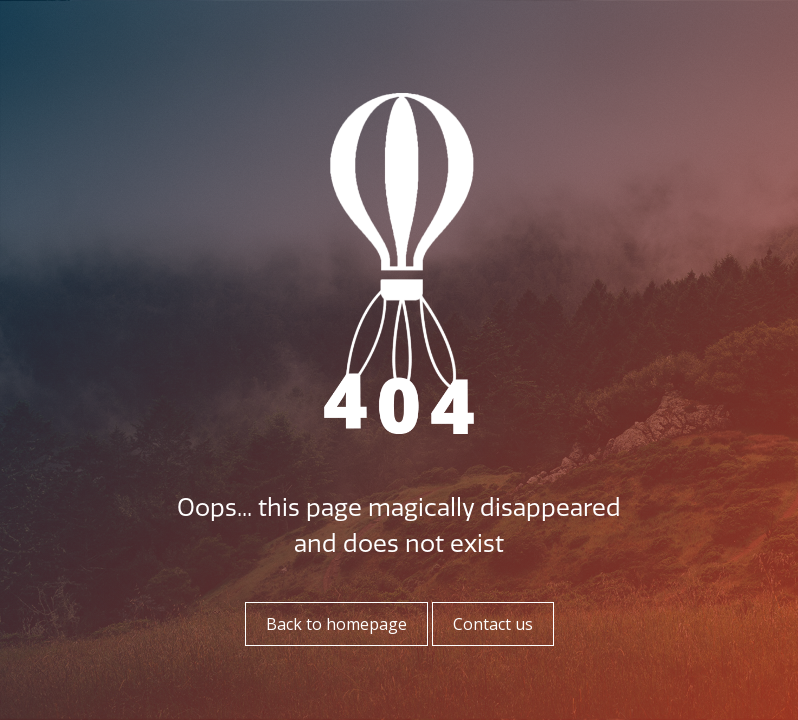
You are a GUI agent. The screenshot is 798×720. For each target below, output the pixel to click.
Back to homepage (336, 624)
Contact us (493, 624)
